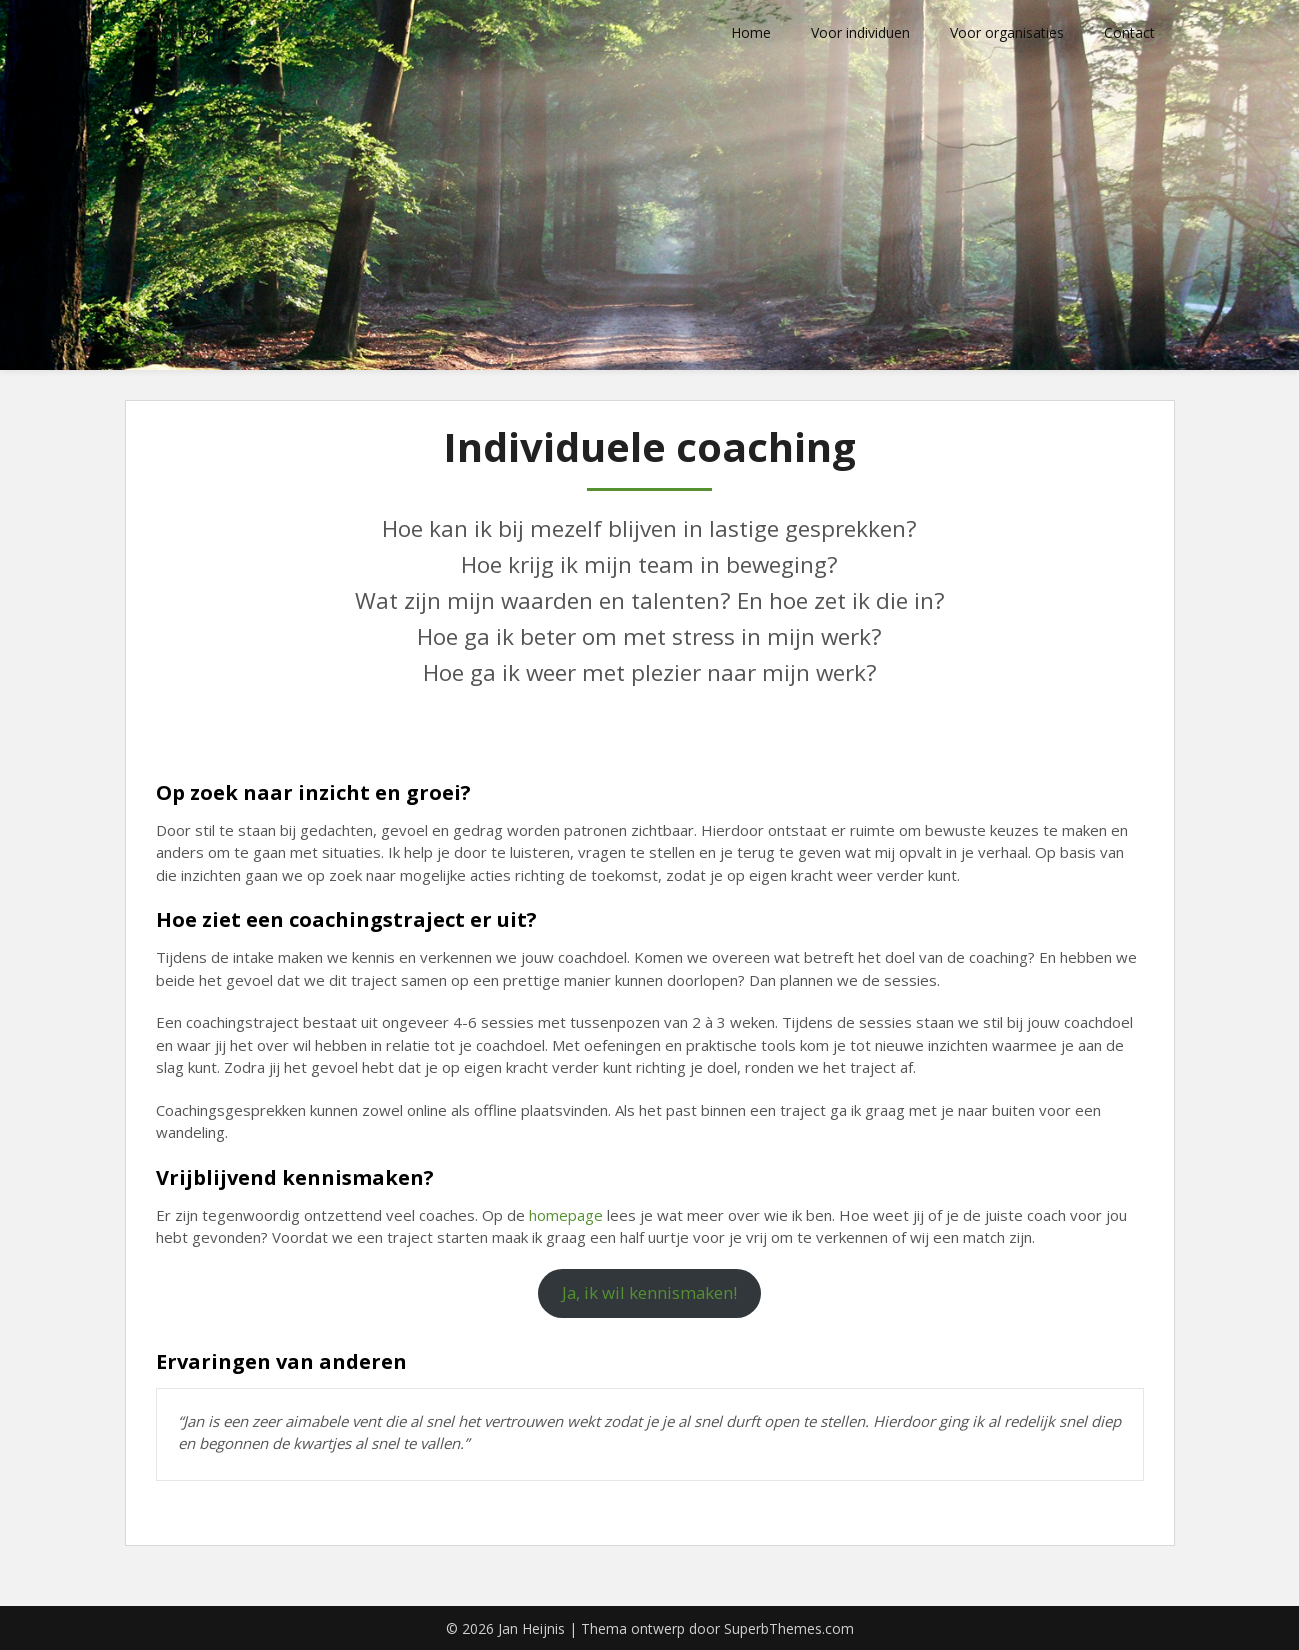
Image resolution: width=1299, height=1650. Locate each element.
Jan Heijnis (194, 32)
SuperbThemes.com (789, 1628)
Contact (1129, 32)
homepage (566, 1215)
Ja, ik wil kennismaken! (649, 1292)
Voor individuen (860, 32)
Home (751, 32)
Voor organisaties (1007, 32)
